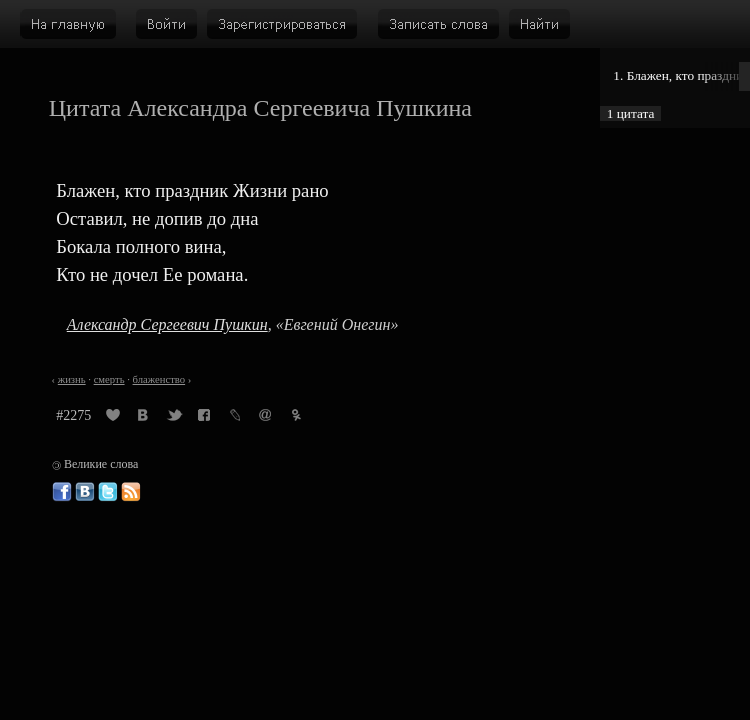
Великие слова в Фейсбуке (62, 492)
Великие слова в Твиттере (108, 492)
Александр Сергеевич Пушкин (167, 324)
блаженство (159, 379)
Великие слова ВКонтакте (85, 492)
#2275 (73, 415)
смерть (109, 379)
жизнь (72, 379)
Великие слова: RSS (131, 492)
